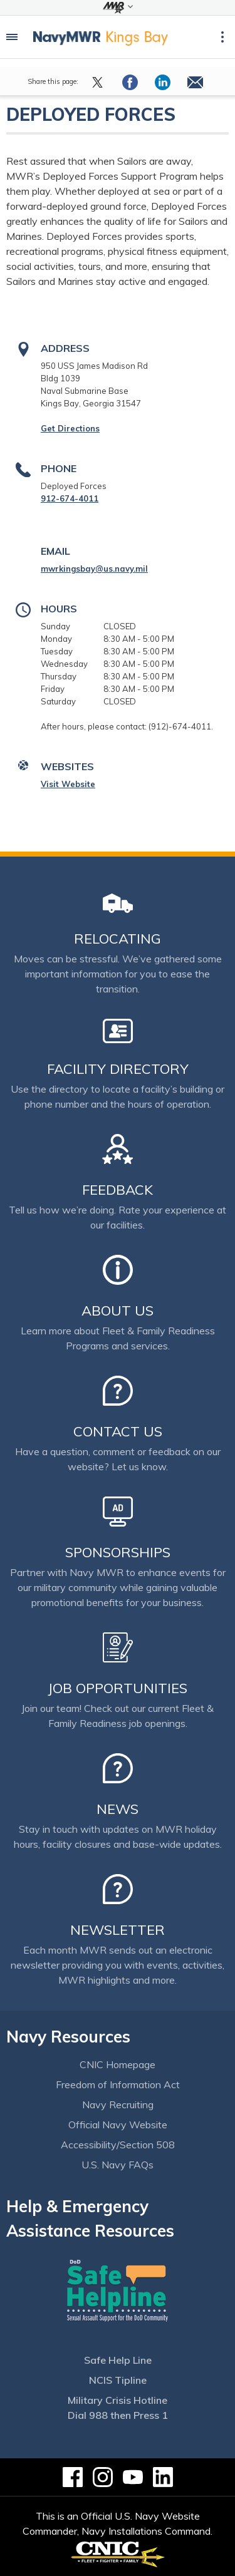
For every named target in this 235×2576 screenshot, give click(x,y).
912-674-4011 (69, 498)
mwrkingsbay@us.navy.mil (94, 569)
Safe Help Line (118, 2360)
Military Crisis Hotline (117, 2400)
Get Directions (70, 428)
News (117, 1809)
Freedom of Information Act (118, 2084)
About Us (117, 1310)
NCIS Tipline (118, 2380)
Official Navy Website (117, 2124)
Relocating (117, 938)
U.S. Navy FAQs (117, 2164)
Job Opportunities (117, 1688)
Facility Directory (118, 1069)
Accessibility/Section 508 (118, 2144)
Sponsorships (117, 1552)
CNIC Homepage (117, 2064)
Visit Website (68, 784)
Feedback (117, 1189)
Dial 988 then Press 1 (118, 2415)
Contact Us (117, 1431)
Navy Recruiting (118, 2104)
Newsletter (117, 1930)
